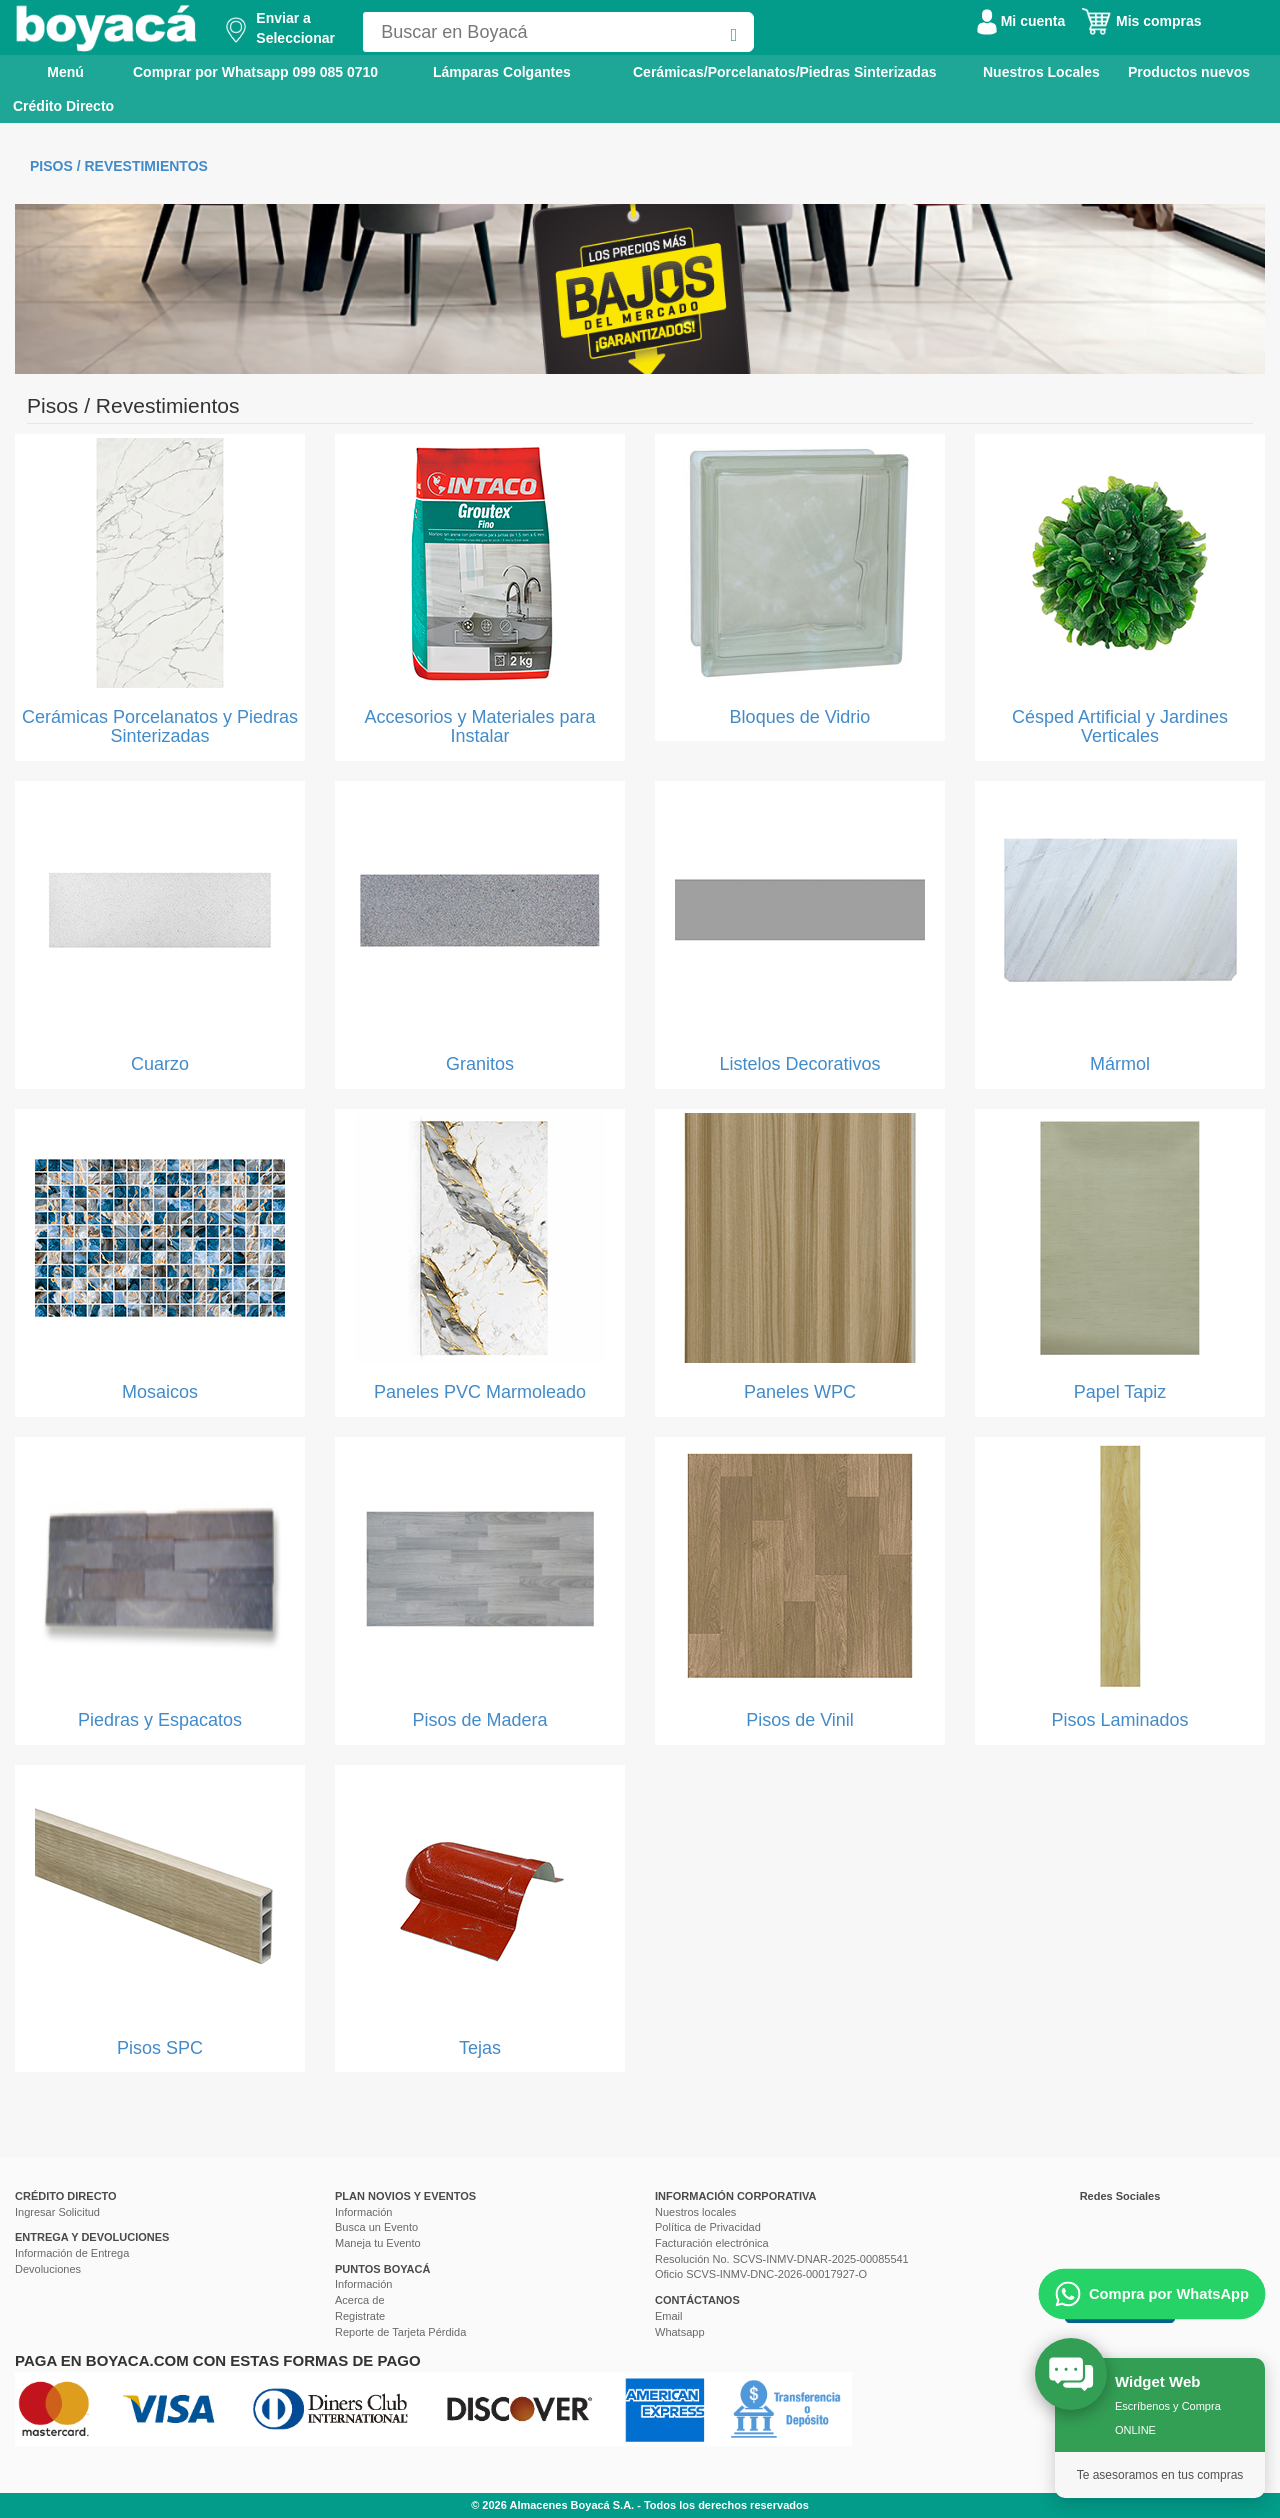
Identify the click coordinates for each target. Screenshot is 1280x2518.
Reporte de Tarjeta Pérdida (400, 2332)
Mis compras (1141, 21)
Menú (51, 71)
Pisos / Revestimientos (119, 166)
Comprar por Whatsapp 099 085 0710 (255, 72)
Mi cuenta (1021, 21)
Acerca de (360, 2300)
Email (669, 2316)
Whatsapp (680, 2332)
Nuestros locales (695, 2212)
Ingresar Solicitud (57, 2212)
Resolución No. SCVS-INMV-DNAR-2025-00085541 (782, 2259)
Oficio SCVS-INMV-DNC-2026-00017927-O (761, 2274)
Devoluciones (48, 2269)
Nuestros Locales (1041, 72)
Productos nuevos (1189, 72)
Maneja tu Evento (378, 2243)
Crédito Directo (63, 106)
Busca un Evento (376, 2227)
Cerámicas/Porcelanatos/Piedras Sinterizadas (784, 72)
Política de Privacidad (708, 2227)
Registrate (360, 2316)
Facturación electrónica (712, 2243)
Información (363, 2212)
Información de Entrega (72, 2253)
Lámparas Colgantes (502, 72)
